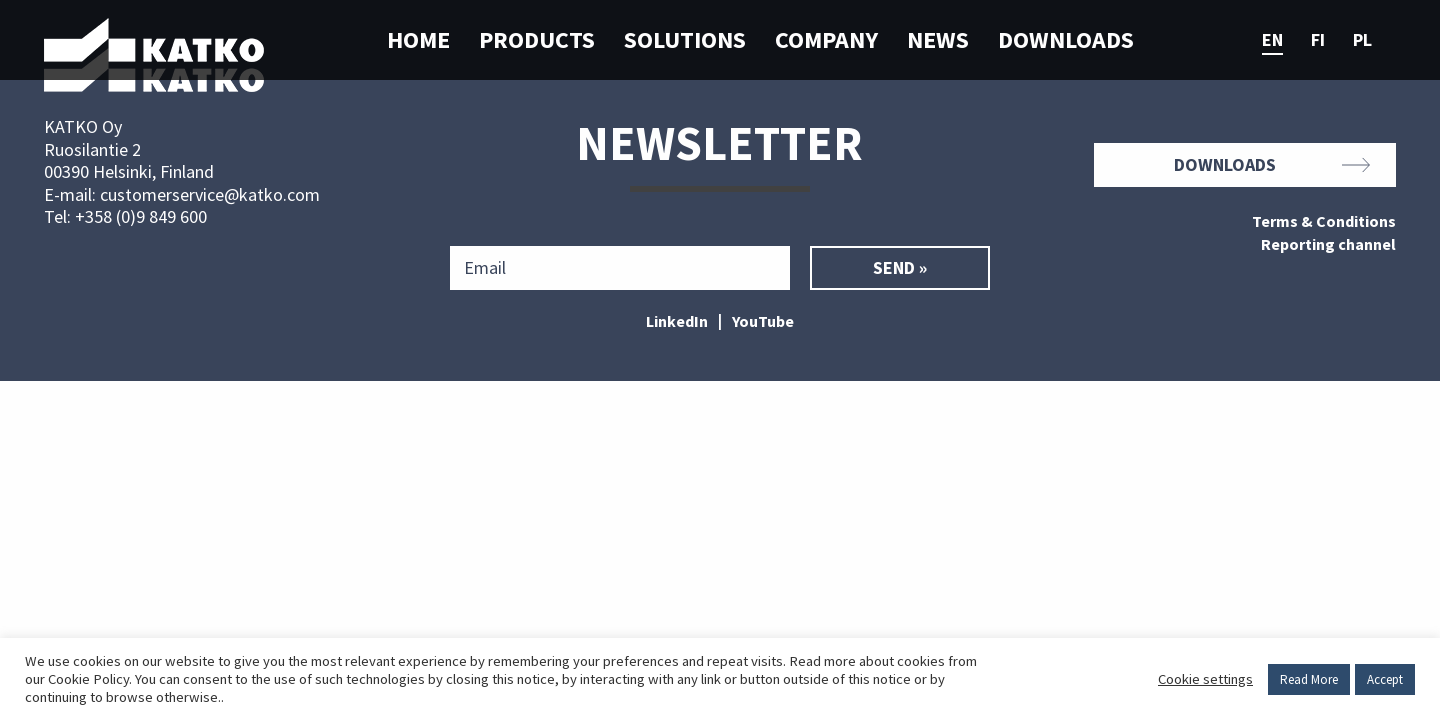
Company (826, 39)
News (938, 39)
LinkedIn (677, 321)
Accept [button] (1385, 679)
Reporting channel (1328, 245)
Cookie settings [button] (1205, 679)
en (1272, 40)
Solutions (685, 39)
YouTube (763, 321)
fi (1318, 40)
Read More (1309, 679)
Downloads (1066, 39)
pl (1362, 40)
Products (537, 39)
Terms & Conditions (1324, 222)
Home (418, 39)
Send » (900, 268)
